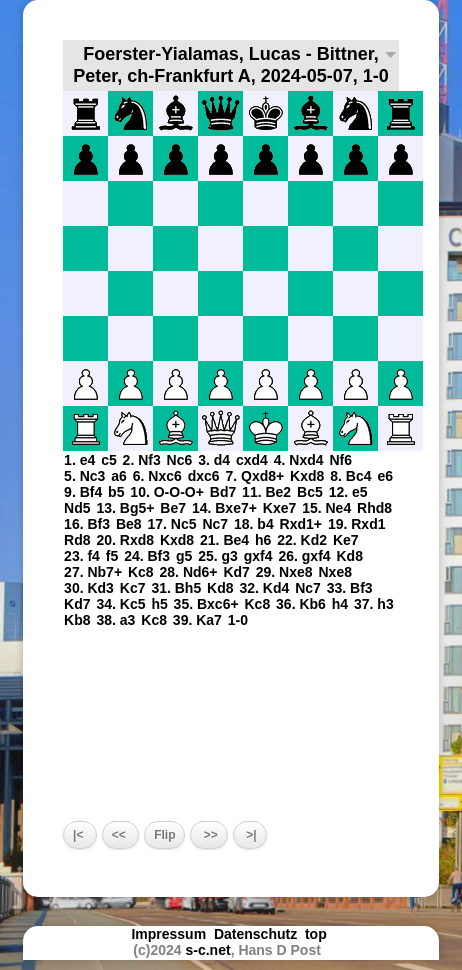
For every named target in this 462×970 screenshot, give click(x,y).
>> (208, 835)
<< (120, 835)
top (318, 934)
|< (80, 835)
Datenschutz (255, 934)
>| (250, 835)
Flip (164, 835)
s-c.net (208, 950)
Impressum (168, 934)
